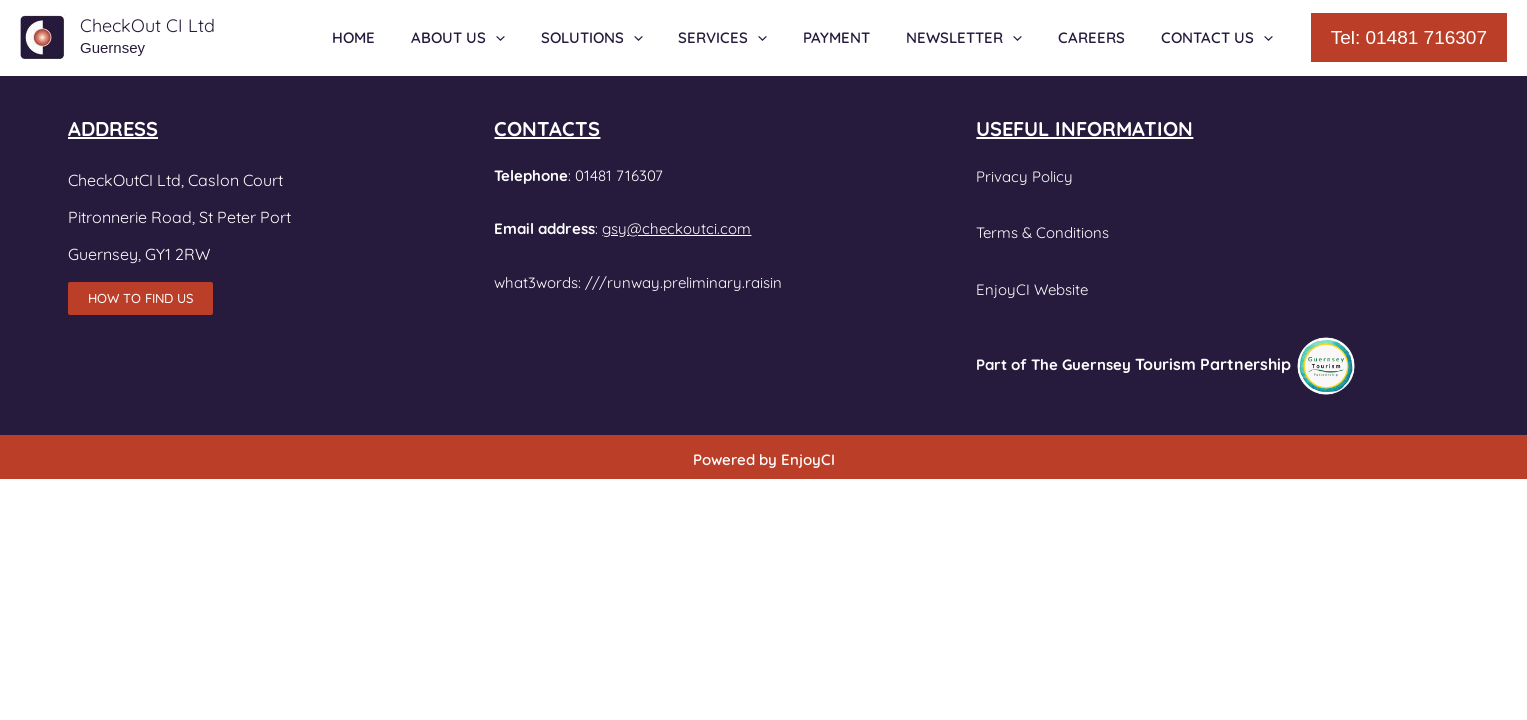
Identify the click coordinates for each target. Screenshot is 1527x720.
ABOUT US (496, 38)
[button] (1409, 37)
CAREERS (1100, 37)
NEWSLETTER (979, 38)
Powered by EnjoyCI (764, 459)
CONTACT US (1220, 38)
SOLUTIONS (624, 38)
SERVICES (749, 38)
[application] (533, 38)
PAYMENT (857, 37)
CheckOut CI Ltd (147, 25)
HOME (397, 37)
